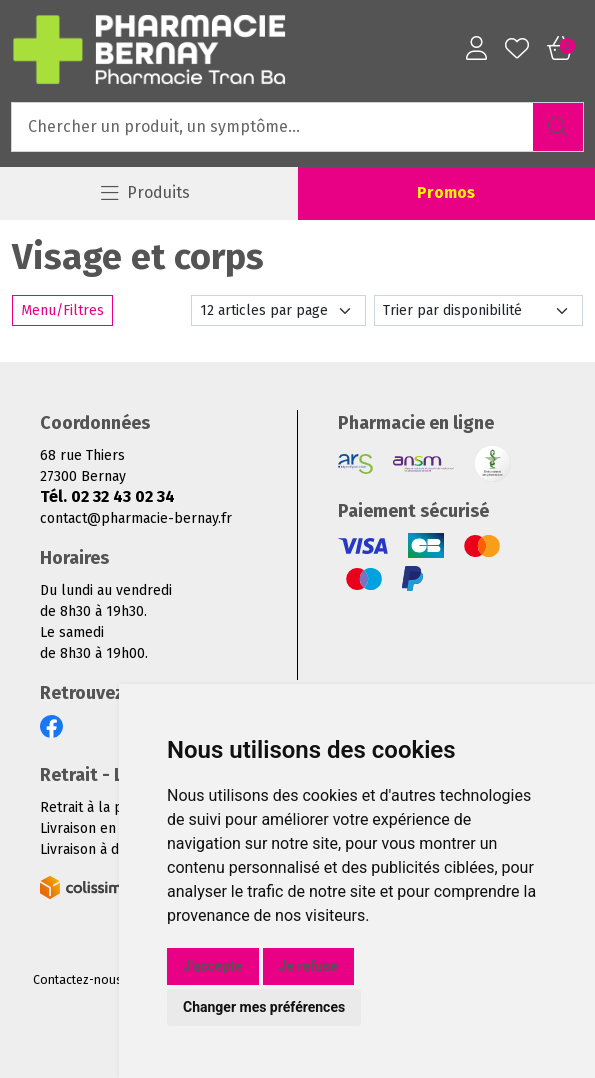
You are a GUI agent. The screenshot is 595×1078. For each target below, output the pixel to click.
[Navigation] (146, 193)
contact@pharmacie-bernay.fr (136, 518)
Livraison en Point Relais (118, 828)
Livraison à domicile (102, 849)
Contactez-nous (78, 980)
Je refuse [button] (308, 966)
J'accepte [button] (213, 966)
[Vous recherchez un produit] (273, 127)
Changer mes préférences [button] (264, 1007)
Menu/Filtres (62, 310)
